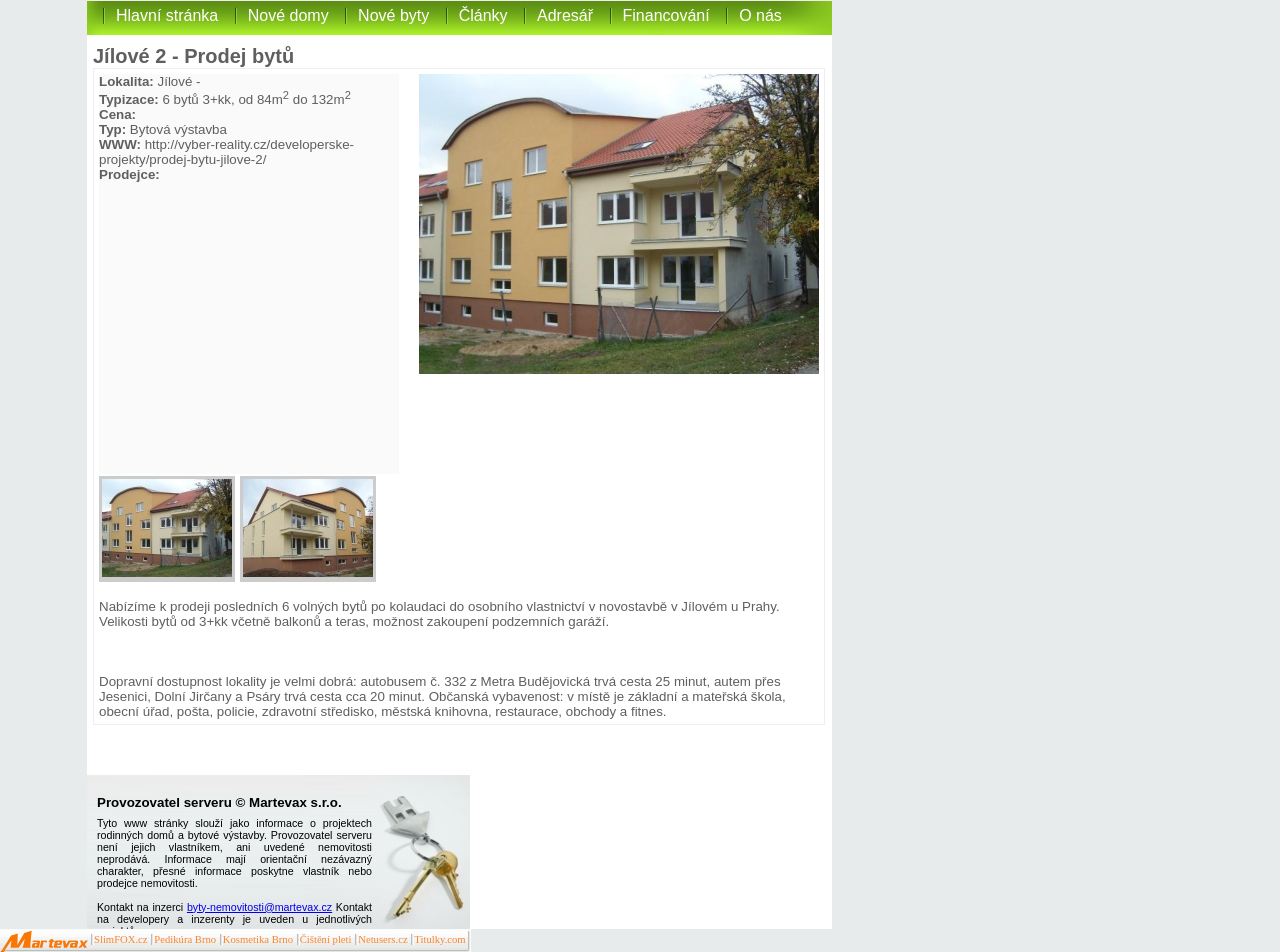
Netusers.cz (382, 939)
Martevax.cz (44, 942)
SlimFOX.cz (121, 939)
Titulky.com (439, 939)
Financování (666, 15)
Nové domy (288, 15)
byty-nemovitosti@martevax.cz (259, 907)
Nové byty (393, 15)
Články (483, 15)
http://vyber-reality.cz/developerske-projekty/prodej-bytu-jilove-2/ (226, 152)
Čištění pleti (326, 939)
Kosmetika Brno (258, 939)
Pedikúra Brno (185, 939)
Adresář (565, 15)
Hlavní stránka (167, 15)
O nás (760, 15)
